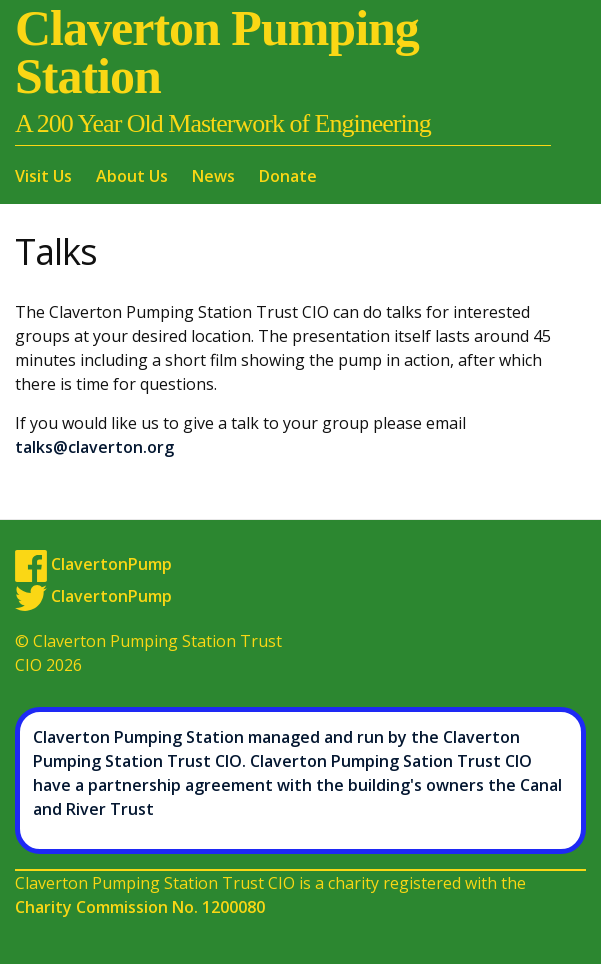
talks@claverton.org (94, 447)
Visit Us (43, 176)
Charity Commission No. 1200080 (140, 907)
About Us (132, 176)
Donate (288, 176)
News (213, 176)
